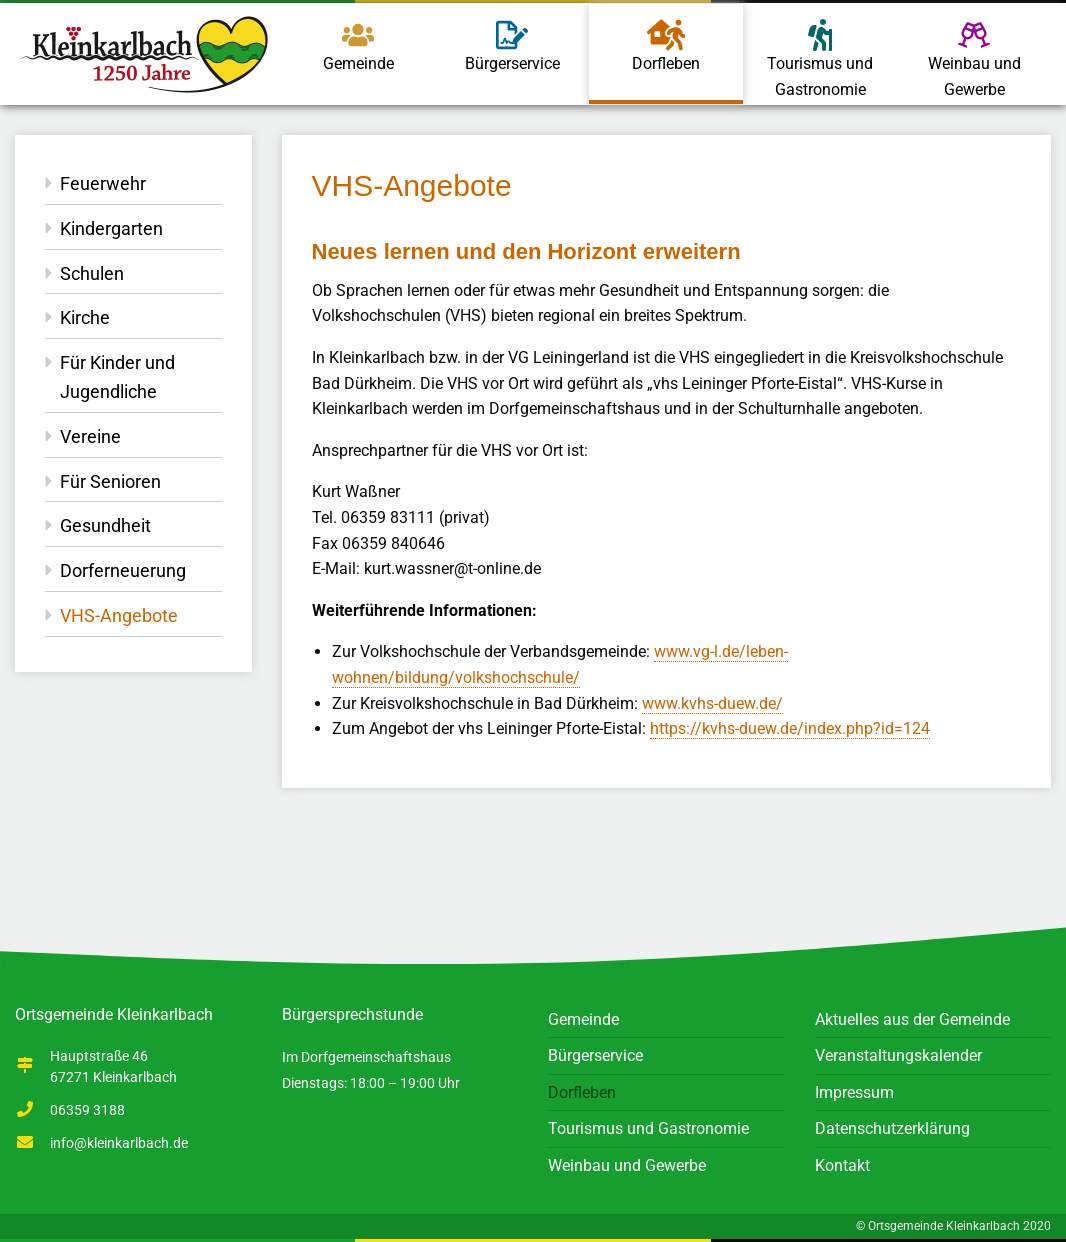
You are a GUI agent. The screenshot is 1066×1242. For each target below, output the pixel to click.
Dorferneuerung (123, 570)
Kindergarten (111, 228)
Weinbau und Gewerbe (974, 59)
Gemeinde (358, 46)
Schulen (92, 273)
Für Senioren (110, 481)
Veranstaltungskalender (898, 1055)
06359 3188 (87, 1110)
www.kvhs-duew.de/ (712, 703)
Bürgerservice (512, 46)
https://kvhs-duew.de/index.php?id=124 (790, 728)
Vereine (90, 436)
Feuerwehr (103, 183)
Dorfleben (666, 44)
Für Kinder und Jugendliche (117, 377)
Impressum (854, 1092)
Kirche (85, 317)
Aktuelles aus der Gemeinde (912, 1019)
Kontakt (842, 1165)
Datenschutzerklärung (892, 1128)
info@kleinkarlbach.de (119, 1143)
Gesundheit (105, 525)
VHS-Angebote (119, 615)
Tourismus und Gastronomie (820, 59)
